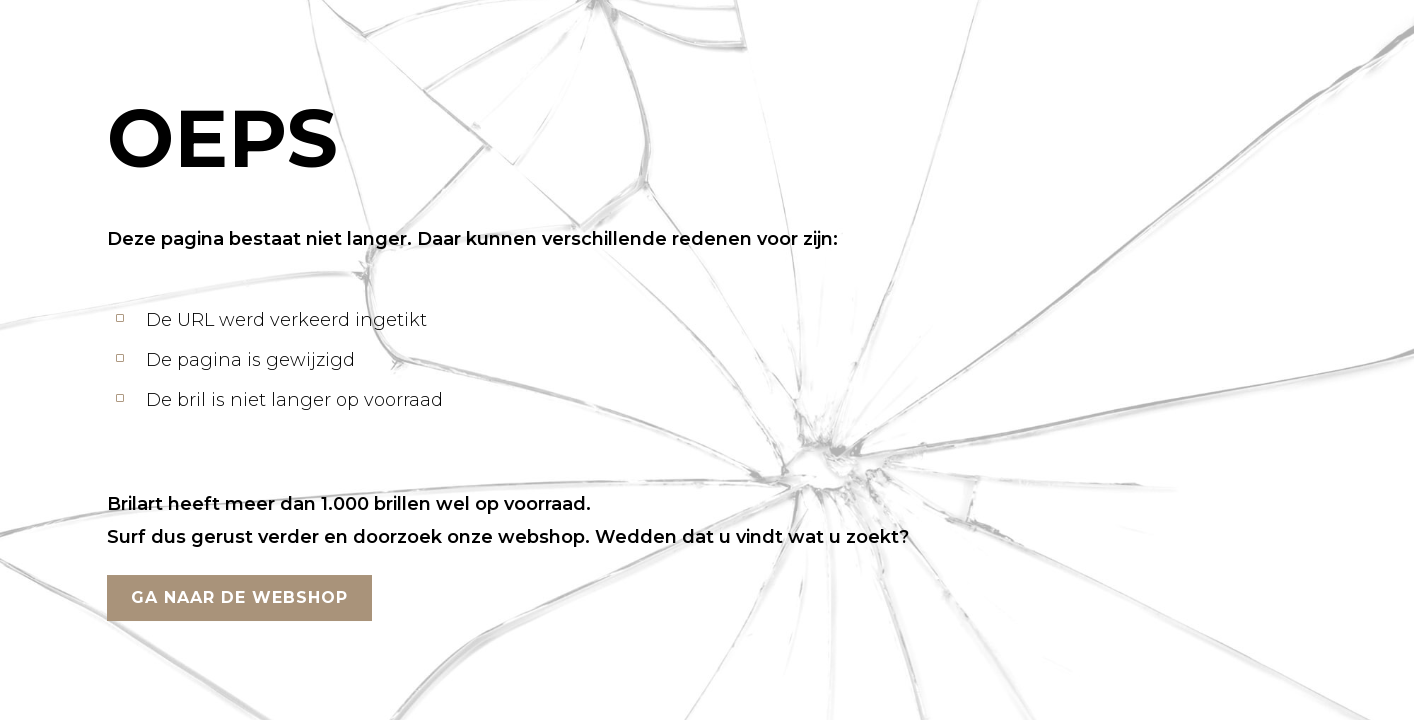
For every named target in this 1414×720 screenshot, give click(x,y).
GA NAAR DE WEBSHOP (239, 597)
